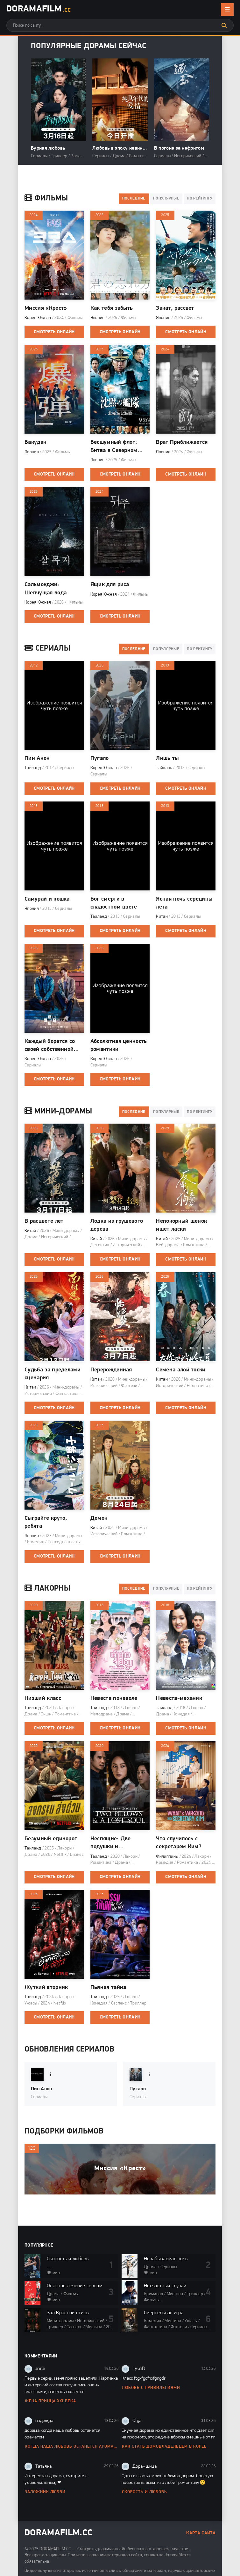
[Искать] (224, 25)
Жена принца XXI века (50, 2401)
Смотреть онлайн (54, 332)
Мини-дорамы (58, 1111)
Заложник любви (45, 2492)
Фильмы (46, 198)
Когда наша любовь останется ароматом (71, 2446)
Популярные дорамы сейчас (88, 46)
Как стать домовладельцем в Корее (164, 2446)
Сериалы (47, 648)
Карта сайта (200, 2533)
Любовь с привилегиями (151, 2388)
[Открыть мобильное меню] (227, 9)
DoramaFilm (38, 9)
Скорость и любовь (144, 2492)
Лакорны (47, 1588)
